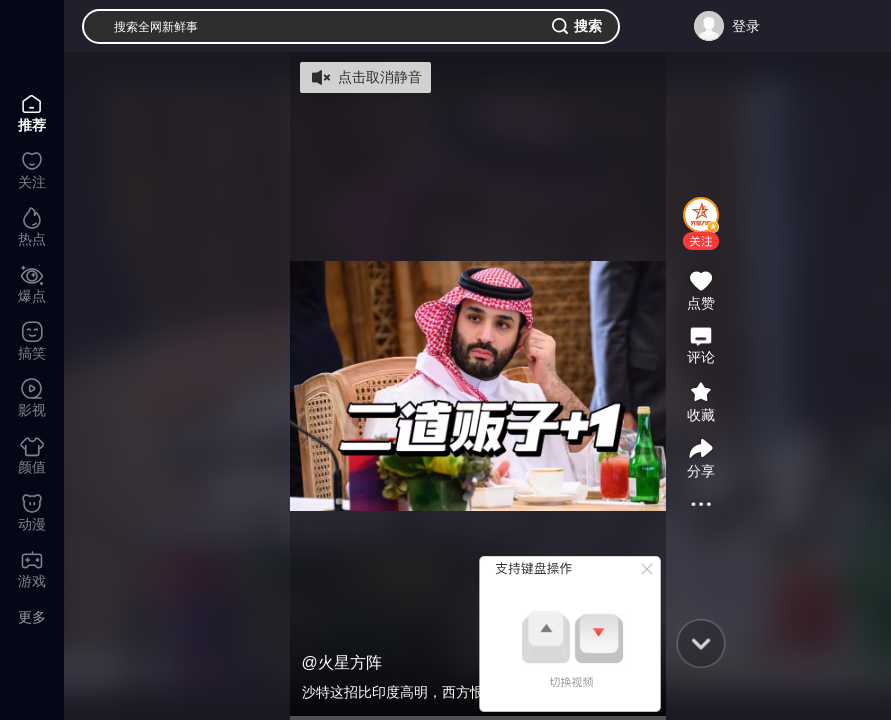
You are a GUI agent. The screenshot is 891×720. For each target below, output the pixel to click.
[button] (701, 241)
